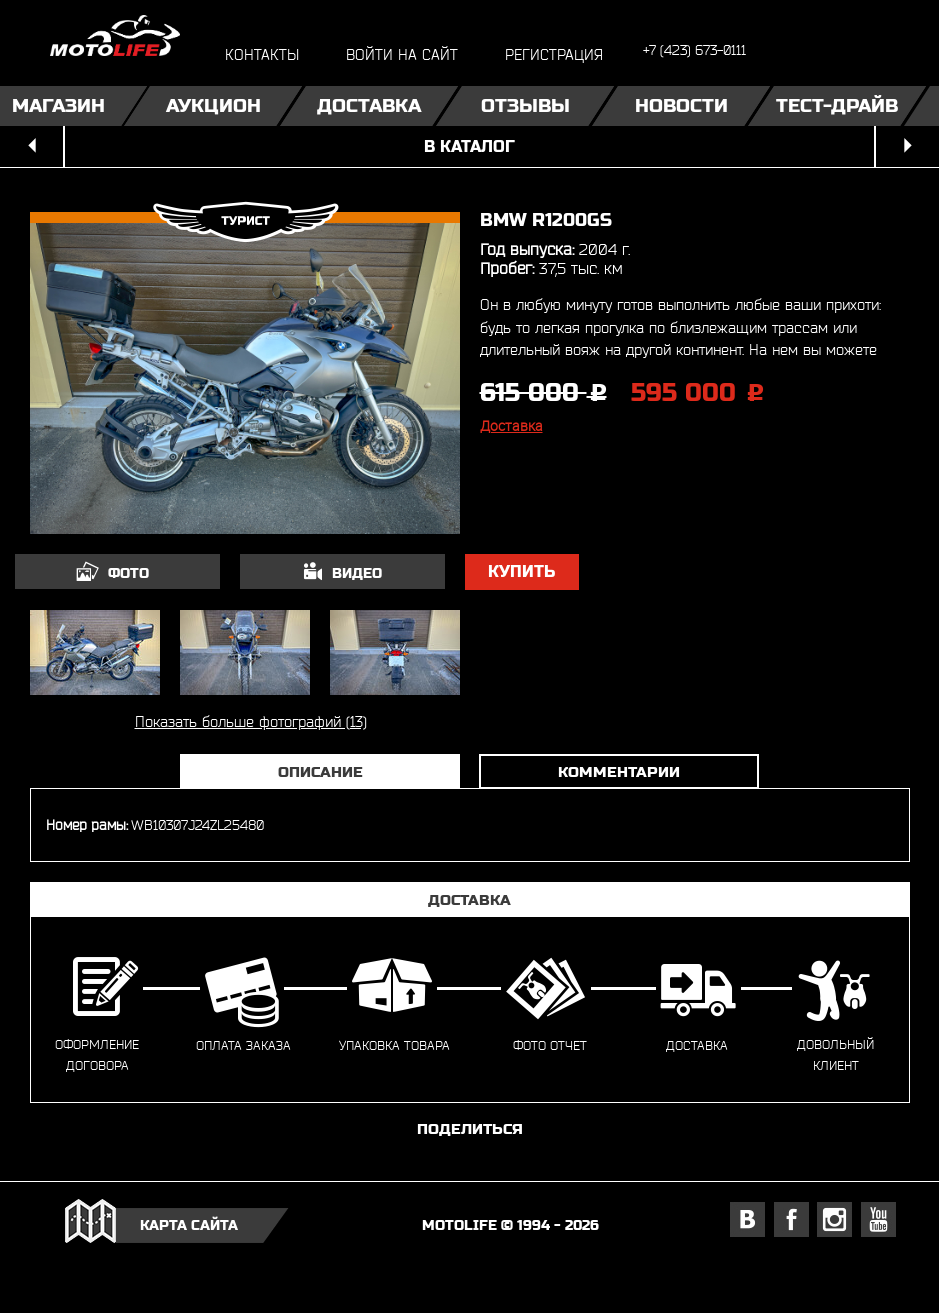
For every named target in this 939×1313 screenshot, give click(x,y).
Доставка (369, 105)
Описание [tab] (320, 771)
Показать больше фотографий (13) (251, 721)
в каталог (469, 146)
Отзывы (525, 105)
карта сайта (189, 1225)
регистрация (554, 54)
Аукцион (213, 105)
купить (521, 571)
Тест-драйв (837, 105)
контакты (262, 54)
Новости (681, 105)
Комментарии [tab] (619, 771)
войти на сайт (402, 54)
